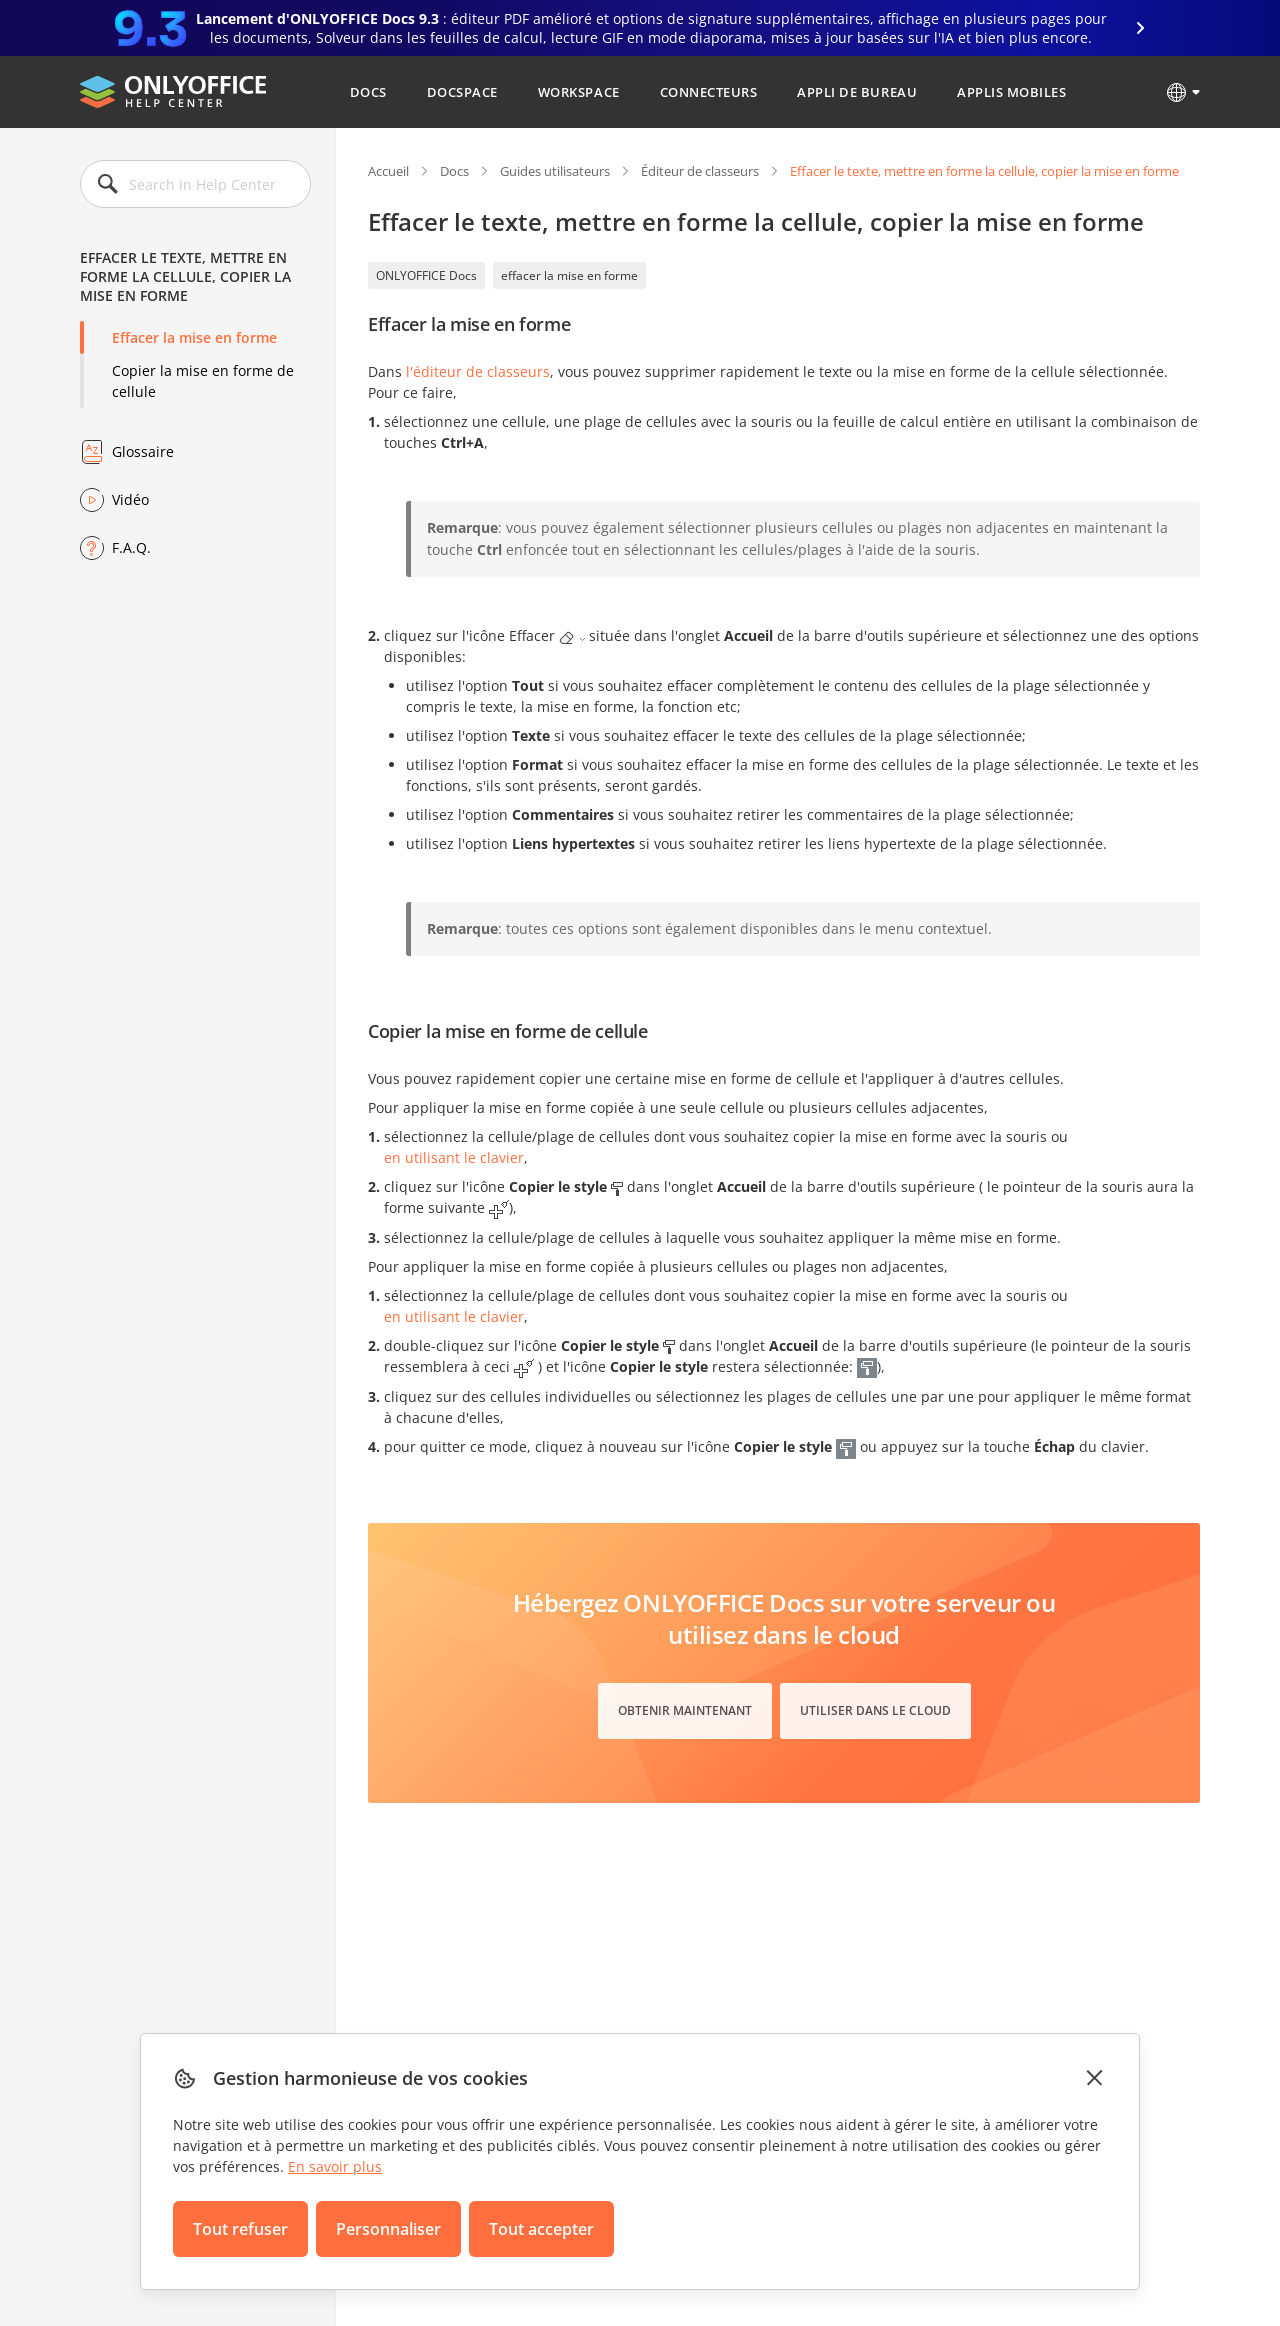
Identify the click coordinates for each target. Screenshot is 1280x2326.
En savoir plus (335, 2166)
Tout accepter (541, 2229)
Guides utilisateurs (555, 171)
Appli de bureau (857, 92)
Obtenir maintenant (685, 1710)
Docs (368, 92)
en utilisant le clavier (454, 1157)
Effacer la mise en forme (194, 337)
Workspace (579, 92)
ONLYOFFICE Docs (426, 275)
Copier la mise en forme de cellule (203, 381)
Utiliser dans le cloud (875, 1710)
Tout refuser (240, 2229)
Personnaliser (388, 2229)
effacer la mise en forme (569, 275)
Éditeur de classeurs (700, 171)
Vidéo (130, 499)
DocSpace (462, 92)
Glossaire (143, 451)
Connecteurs (709, 92)
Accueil (388, 171)
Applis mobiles (1011, 92)
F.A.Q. (131, 547)
